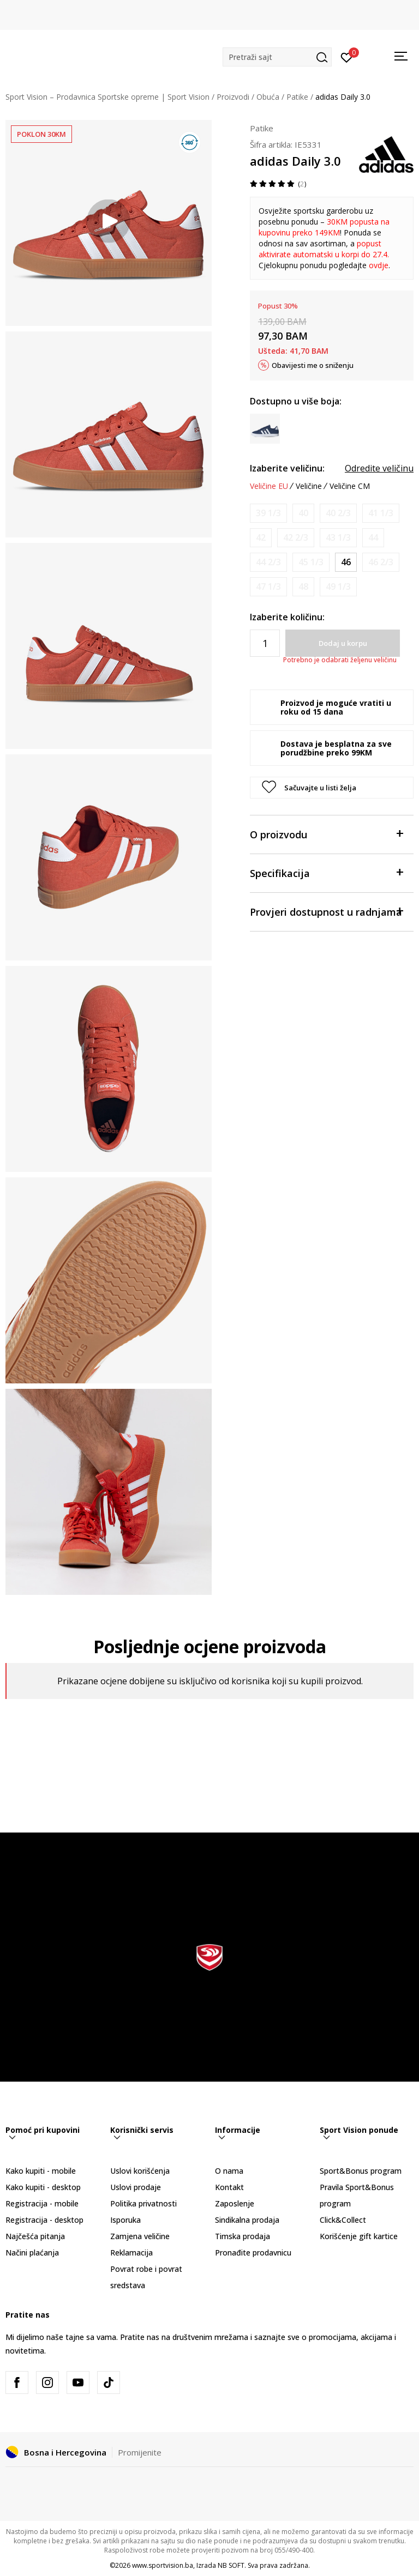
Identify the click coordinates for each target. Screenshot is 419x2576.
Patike (297, 97)
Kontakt (229, 2187)
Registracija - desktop (44, 2220)
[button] (277, 56)
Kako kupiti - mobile (40, 2171)
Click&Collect (343, 2220)
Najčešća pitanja (35, 2236)
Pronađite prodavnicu (253, 2252)
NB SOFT (231, 2565)
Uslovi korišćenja (140, 2171)
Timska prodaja (242, 2236)
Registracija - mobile (42, 2203)
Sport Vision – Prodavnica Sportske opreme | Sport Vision (107, 97)
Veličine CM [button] (350, 486)
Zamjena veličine (140, 2236)
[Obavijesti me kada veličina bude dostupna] (268, 513)
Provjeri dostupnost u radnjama (326, 911)
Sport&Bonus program (361, 2171)
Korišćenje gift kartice (359, 2236)
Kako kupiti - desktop (43, 2187)
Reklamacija (131, 2252)
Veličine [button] (309, 486)
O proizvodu (326, 833)
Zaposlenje (234, 2203)
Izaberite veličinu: (287, 468)
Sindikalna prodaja (247, 2220)
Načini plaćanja (32, 2252)
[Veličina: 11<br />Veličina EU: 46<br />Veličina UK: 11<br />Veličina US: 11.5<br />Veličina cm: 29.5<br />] (346, 562)
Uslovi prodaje (135, 2187)
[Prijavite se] (347, 57)
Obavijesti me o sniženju (313, 365)
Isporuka (125, 2220)
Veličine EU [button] (269, 486)
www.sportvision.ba (162, 2565)
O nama (229, 2171)
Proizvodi (233, 97)
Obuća (267, 97)
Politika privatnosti (143, 2203)
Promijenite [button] (139, 2452)
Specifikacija (326, 872)
